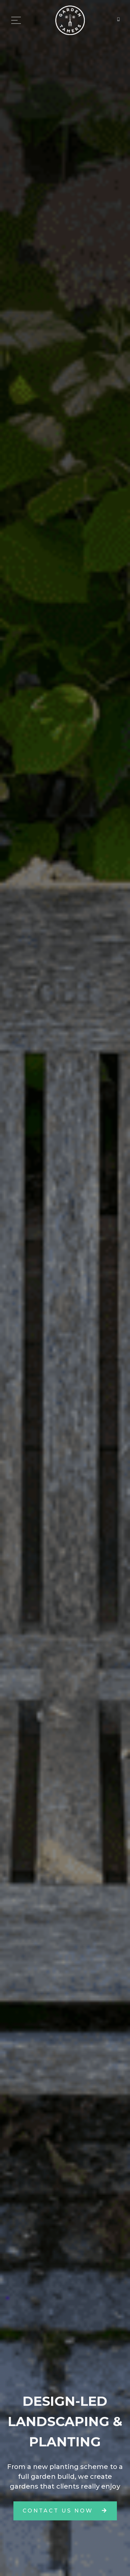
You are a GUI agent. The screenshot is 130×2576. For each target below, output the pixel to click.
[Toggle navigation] (16, 21)
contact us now (65, 2511)
